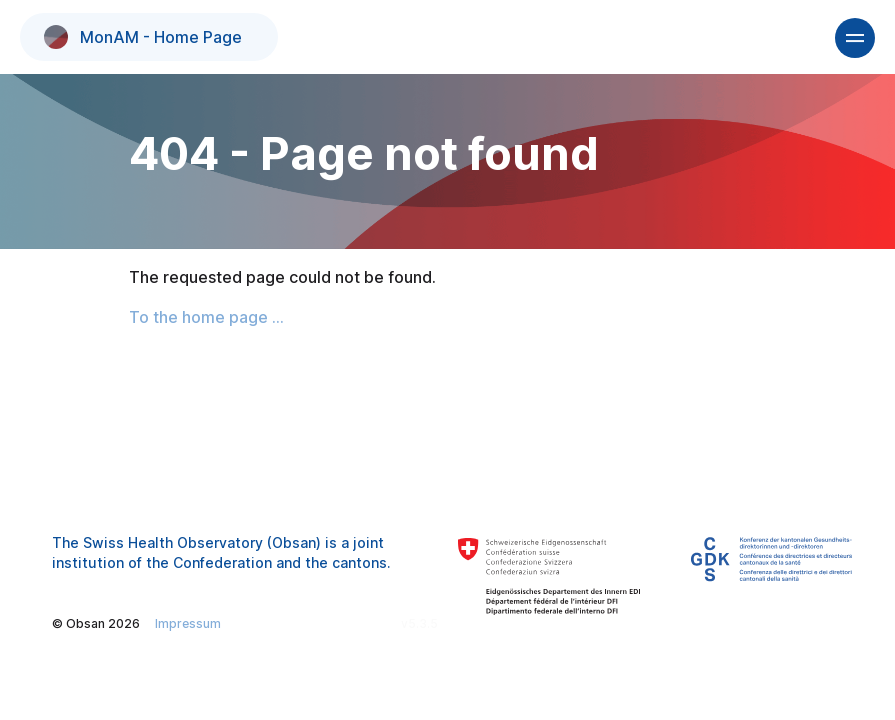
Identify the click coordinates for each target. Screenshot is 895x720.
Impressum (188, 623)
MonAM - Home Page (143, 37)
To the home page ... (206, 317)
